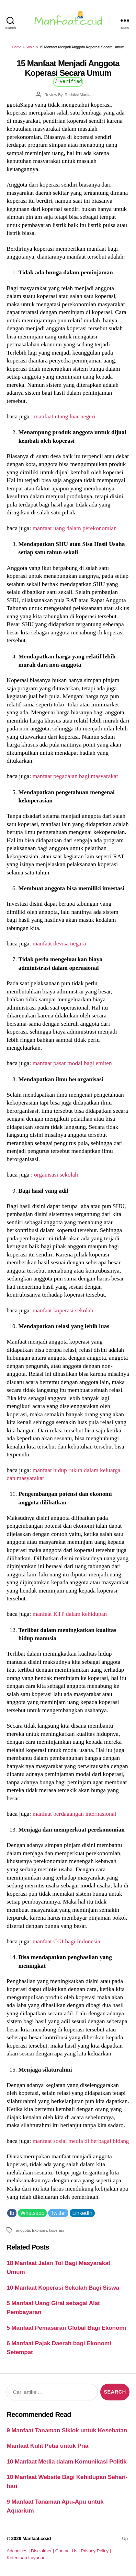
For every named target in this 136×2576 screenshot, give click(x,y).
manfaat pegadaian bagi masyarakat (75, 776)
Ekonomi (39, 2230)
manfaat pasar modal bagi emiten (72, 1063)
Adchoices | (19, 2550)
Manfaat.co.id (36, 2538)
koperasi (56, 2230)
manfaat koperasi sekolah (63, 1310)
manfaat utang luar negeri (64, 416)
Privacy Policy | (96, 2550)
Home (16, 47)
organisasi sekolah (56, 1174)
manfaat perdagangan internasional (74, 1813)
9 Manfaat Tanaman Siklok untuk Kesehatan (67, 2430)
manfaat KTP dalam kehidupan (70, 1613)
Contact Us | (68, 2550)
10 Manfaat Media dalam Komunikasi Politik (66, 2461)
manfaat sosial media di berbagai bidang (81, 2140)
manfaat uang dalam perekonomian (75, 528)
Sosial (30, 47)
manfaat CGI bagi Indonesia (66, 1941)
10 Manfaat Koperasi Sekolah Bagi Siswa (63, 2287)
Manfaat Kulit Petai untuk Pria (47, 2445)
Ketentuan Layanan (26, 2557)
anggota (23, 2230)
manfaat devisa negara (59, 943)
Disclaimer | (43, 2550)
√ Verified (68, 81)
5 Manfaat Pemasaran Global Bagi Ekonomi (66, 2327)
